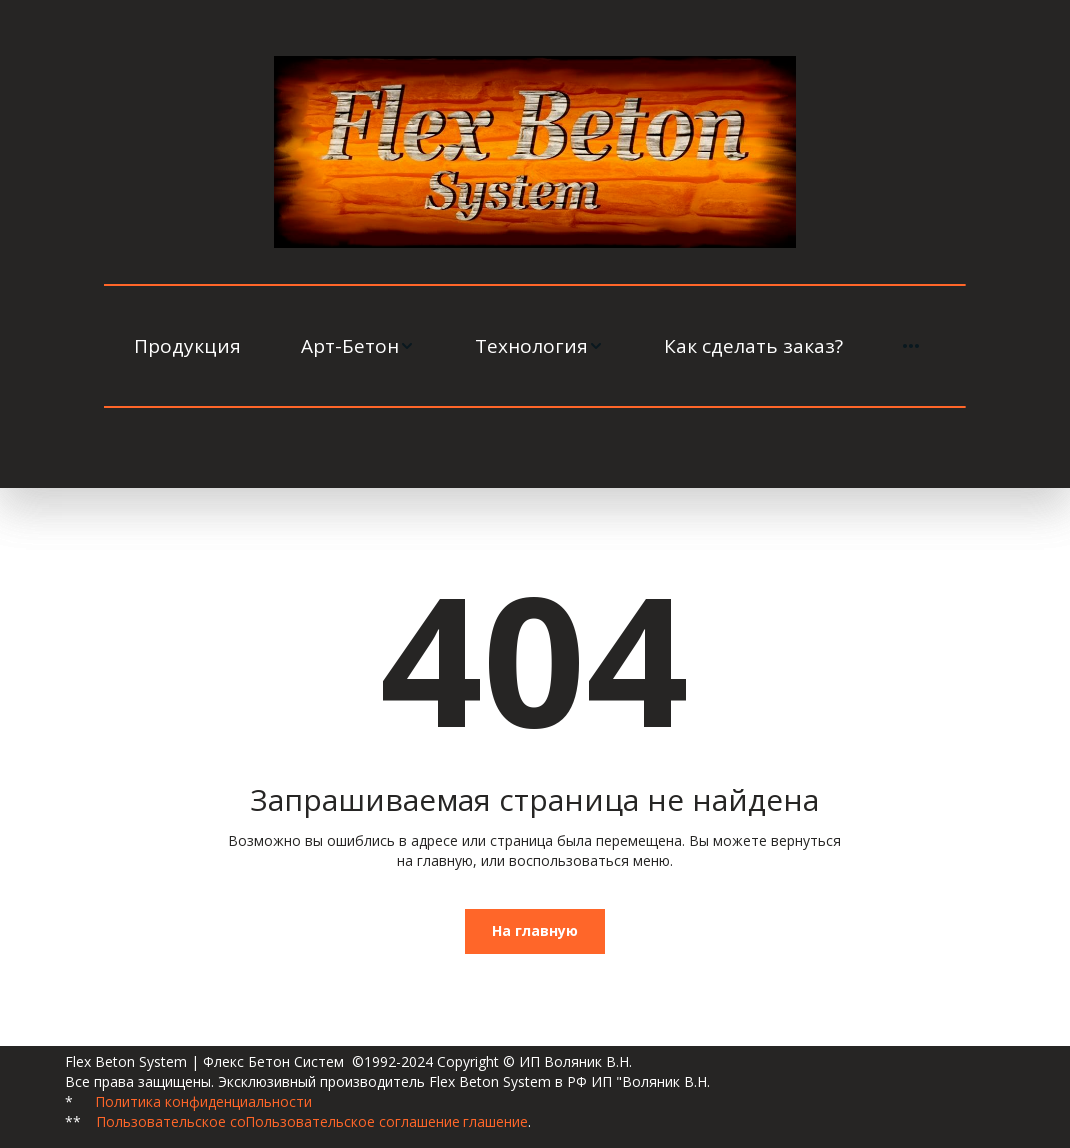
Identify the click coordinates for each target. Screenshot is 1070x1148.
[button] (358, 346)
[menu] (535, 346)
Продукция (187, 346)
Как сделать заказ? (753, 346)
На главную (535, 930)
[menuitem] (187, 346)
